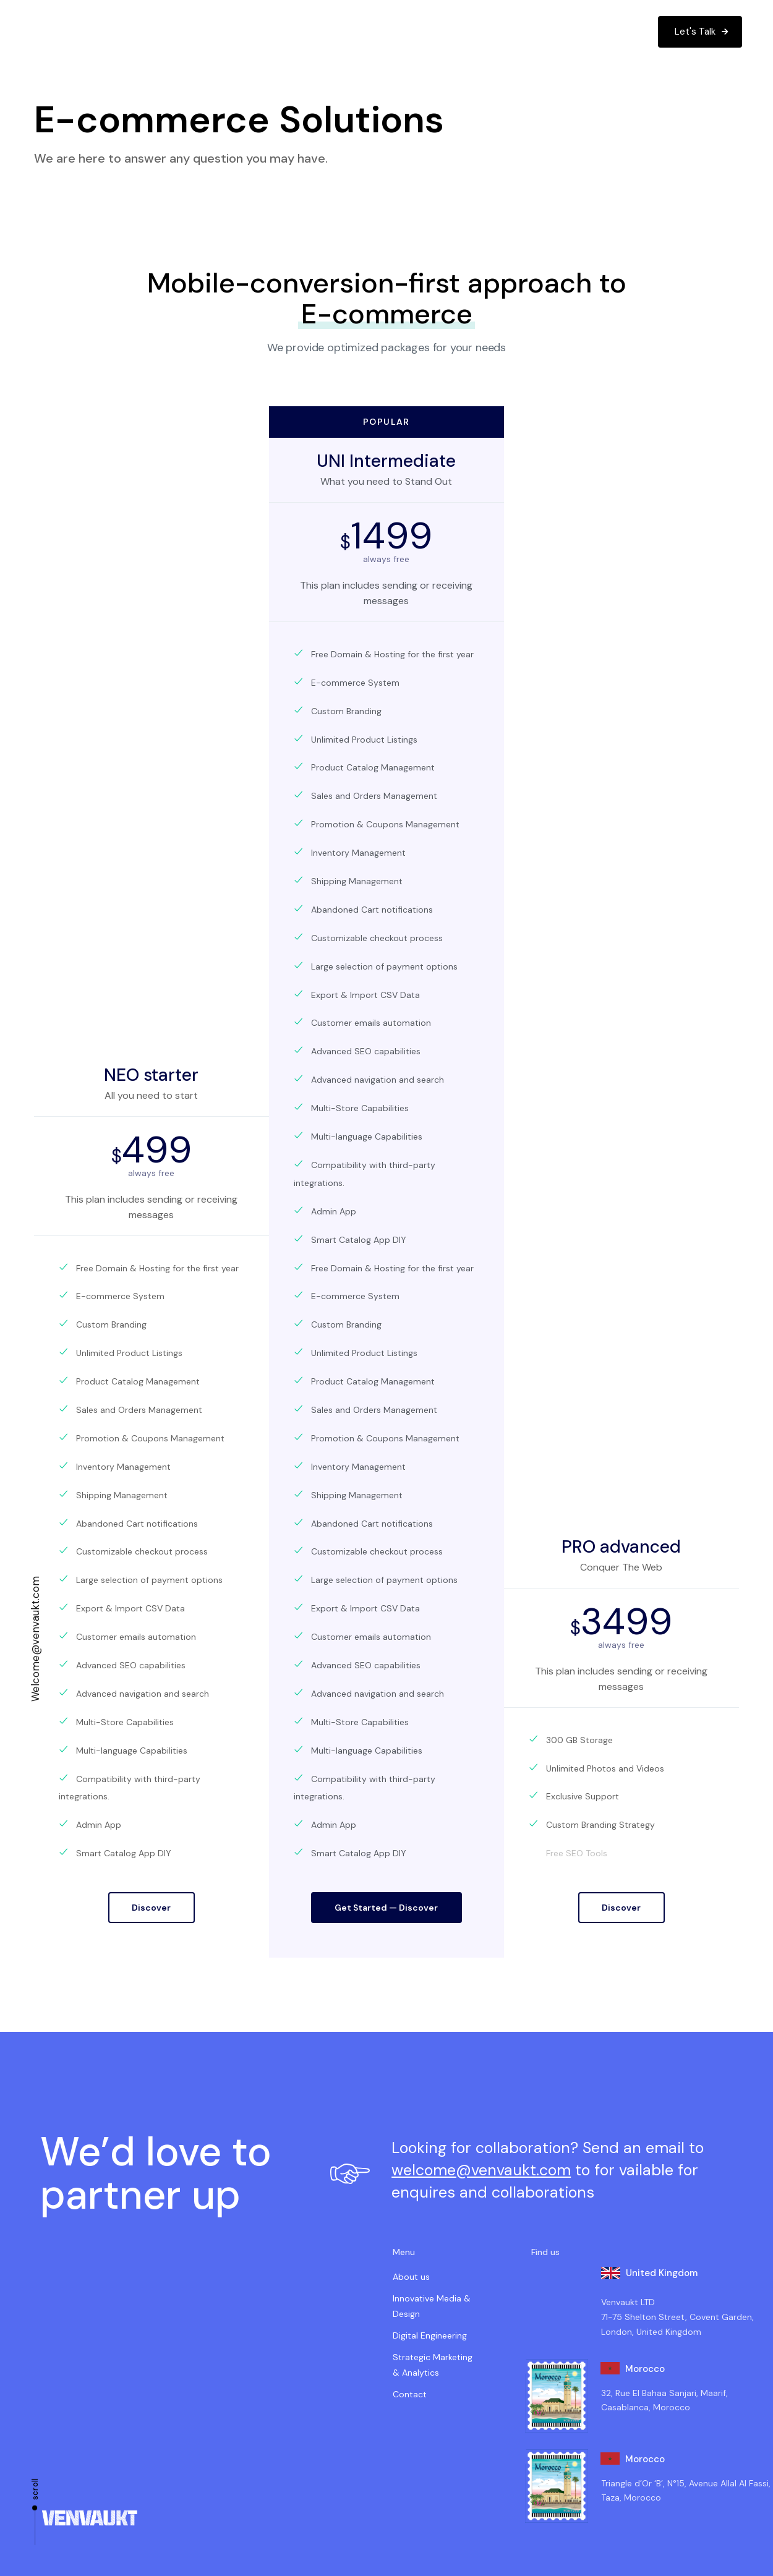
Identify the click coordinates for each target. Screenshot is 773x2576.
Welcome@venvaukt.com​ (35, 1639)
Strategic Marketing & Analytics (432, 2365)
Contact (410, 2394)
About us (411, 2276)
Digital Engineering (430, 2335)
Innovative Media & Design (432, 2306)
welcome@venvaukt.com (481, 2170)
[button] (32, 32)
